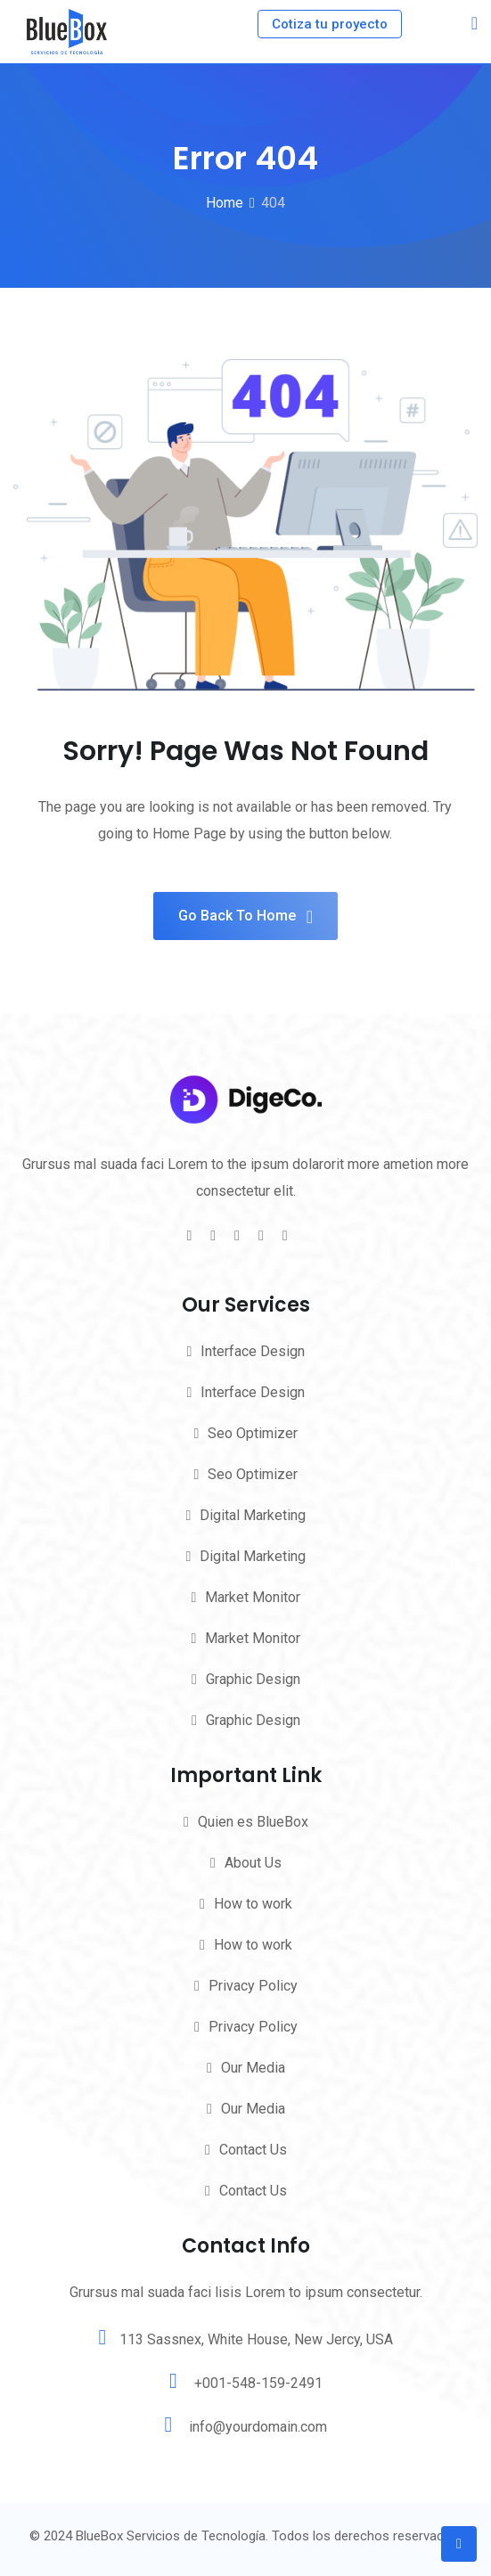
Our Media (253, 2067)
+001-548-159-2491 (258, 2383)
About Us (253, 1862)
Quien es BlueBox (253, 1821)
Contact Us (253, 2149)
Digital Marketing (253, 1515)
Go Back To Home (245, 916)
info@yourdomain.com (258, 2426)
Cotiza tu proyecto (330, 24)
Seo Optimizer (253, 1433)
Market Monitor (252, 1597)
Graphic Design (253, 1679)
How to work (253, 1903)
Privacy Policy (253, 1985)
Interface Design (252, 1351)
